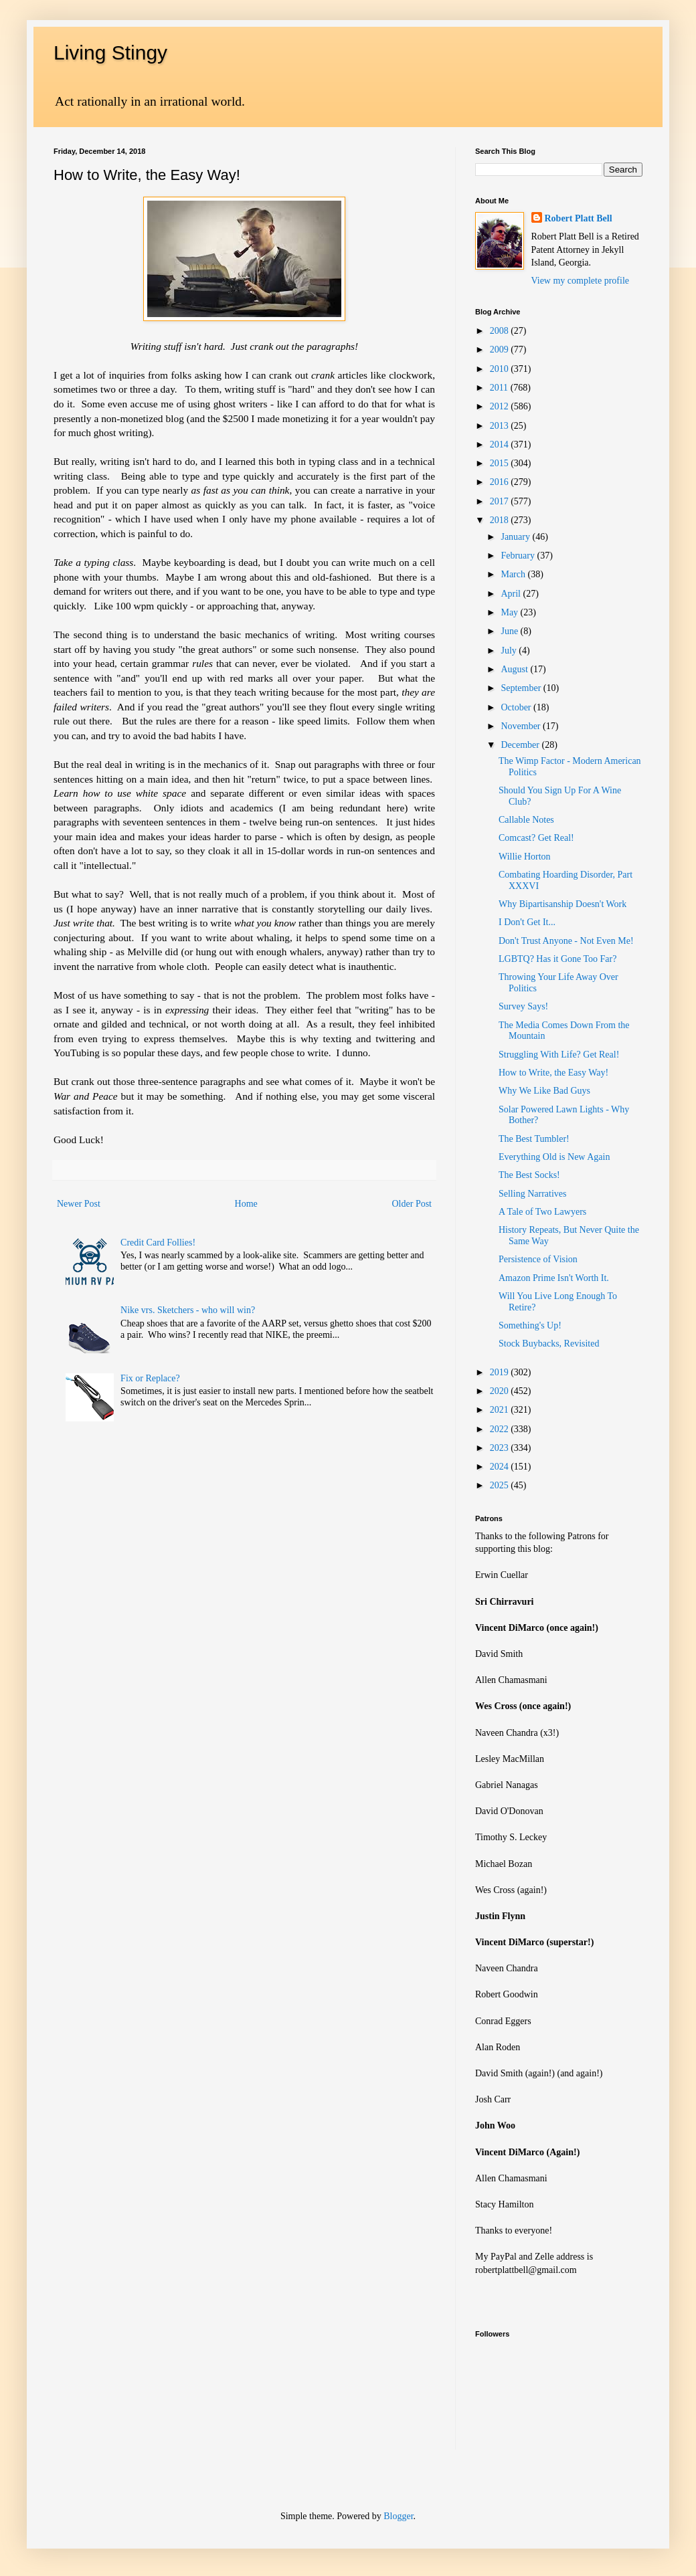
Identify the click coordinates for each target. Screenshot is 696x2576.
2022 (500, 1429)
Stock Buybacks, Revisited (549, 1344)
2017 (500, 501)
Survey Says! (523, 1006)
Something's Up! (530, 1325)
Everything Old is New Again (554, 1157)
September (522, 688)
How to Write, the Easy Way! (553, 1073)
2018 (500, 520)
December (521, 745)
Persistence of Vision (538, 1259)
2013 (500, 426)
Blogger (398, 2516)
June (510, 631)
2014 (500, 444)
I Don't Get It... (527, 922)
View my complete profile (580, 281)
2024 (500, 1467)
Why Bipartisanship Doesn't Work (562, 904)
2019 (500, 1372)
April (512, 594)
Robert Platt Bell (578, 218)
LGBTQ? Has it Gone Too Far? (557, 959)
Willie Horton (525, 857)
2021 (500, 1410)
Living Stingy (110, 52)
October (517, 707)
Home (246, 1204)
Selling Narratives (532, 1194)
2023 (500, 1448)
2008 (500, 331)
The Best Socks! (529, 1175)
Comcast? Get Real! (536, 838)
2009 (500, 349)
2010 (500, 369)
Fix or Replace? (150, 1378)
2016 (500, 482)
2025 (500, 1485)
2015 (500, 463)
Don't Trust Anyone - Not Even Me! (566, 941)
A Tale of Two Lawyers (542, 1212)
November (522, 726)
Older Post (412, 1204)
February (519, 556)
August (515, 669)
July (510, 651)
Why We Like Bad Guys (544, 1091)
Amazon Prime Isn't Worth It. (554, 1278)
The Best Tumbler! (534, 1139)
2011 (500, 388)
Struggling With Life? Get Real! (559, 1055)
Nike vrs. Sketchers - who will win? (187, 1310)
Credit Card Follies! (157, 1242)
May (510, 612)
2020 (500, 1391)
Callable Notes (526, 820)
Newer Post (78, 1204)
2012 (500, 406)
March (514, 574)
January (516, 537)
